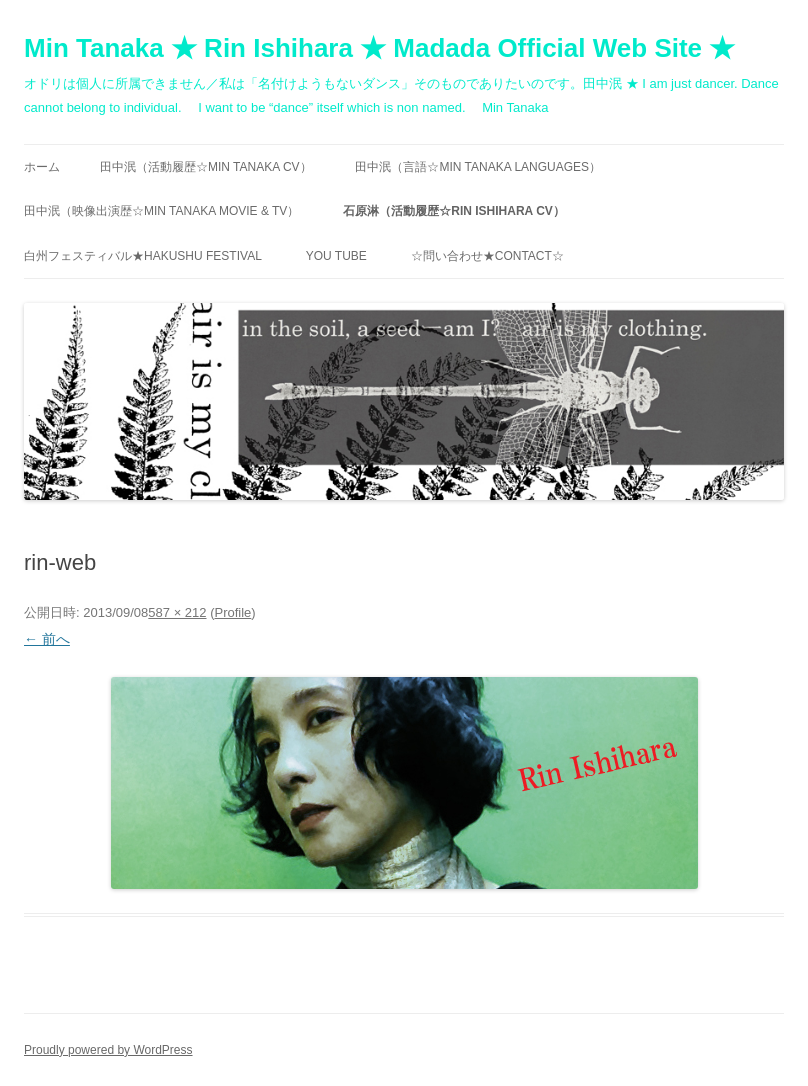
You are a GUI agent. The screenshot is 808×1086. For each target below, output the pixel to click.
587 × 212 (177, 612)
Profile (232, 612)
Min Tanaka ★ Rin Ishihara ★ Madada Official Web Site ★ (379, 48)
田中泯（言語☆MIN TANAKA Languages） (478, 167)
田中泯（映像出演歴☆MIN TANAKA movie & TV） (161, 211)
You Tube (336, 256)
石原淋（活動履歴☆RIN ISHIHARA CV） (454, 211)
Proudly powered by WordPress (108, 1050)
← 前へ (47, 639)
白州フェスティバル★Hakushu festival (143, 256)
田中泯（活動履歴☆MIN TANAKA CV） (206, 167)
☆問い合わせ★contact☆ (487, 256)
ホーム (42, 167)
